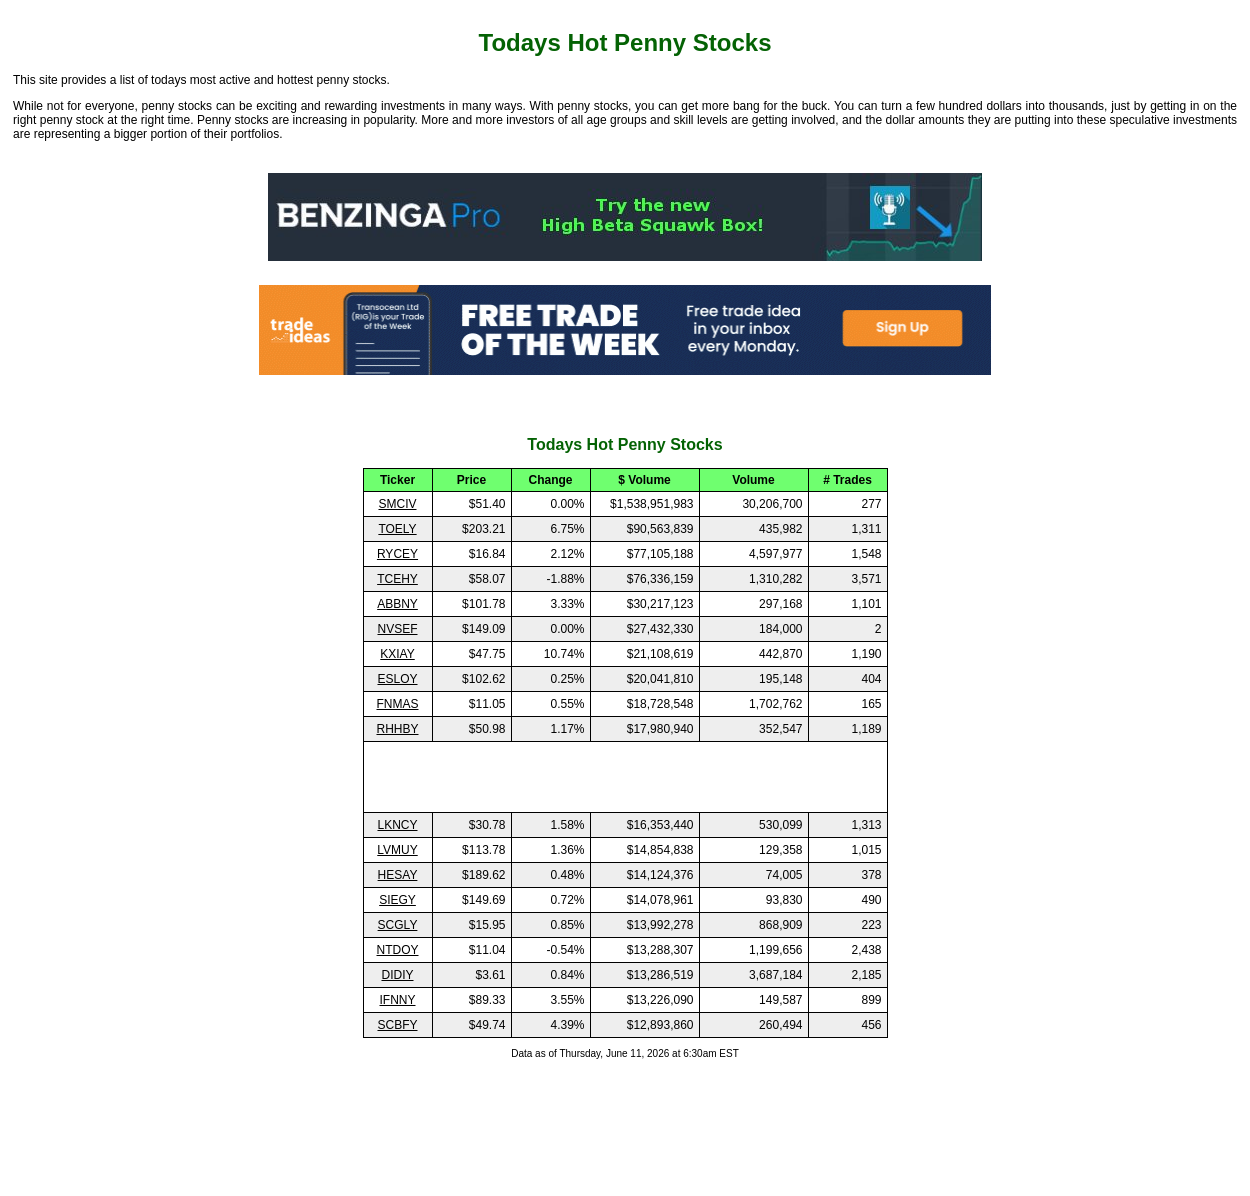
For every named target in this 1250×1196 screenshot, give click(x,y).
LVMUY (397, 850)
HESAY (398, 875)
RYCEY (397, 554)
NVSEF (397, 629)
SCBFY (397, 1025)
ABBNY (397, 604)
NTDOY (398, 950)
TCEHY (397, 579)
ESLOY (397, 679)
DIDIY (397, 975)
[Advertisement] (625, 777)
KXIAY (397, 654)
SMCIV (397, 504)
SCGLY (398, 925)
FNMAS (398, 704)
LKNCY (397, 825)
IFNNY (398, 1000)
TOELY (397, 529)
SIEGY (397, 900)
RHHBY (397, 729)
